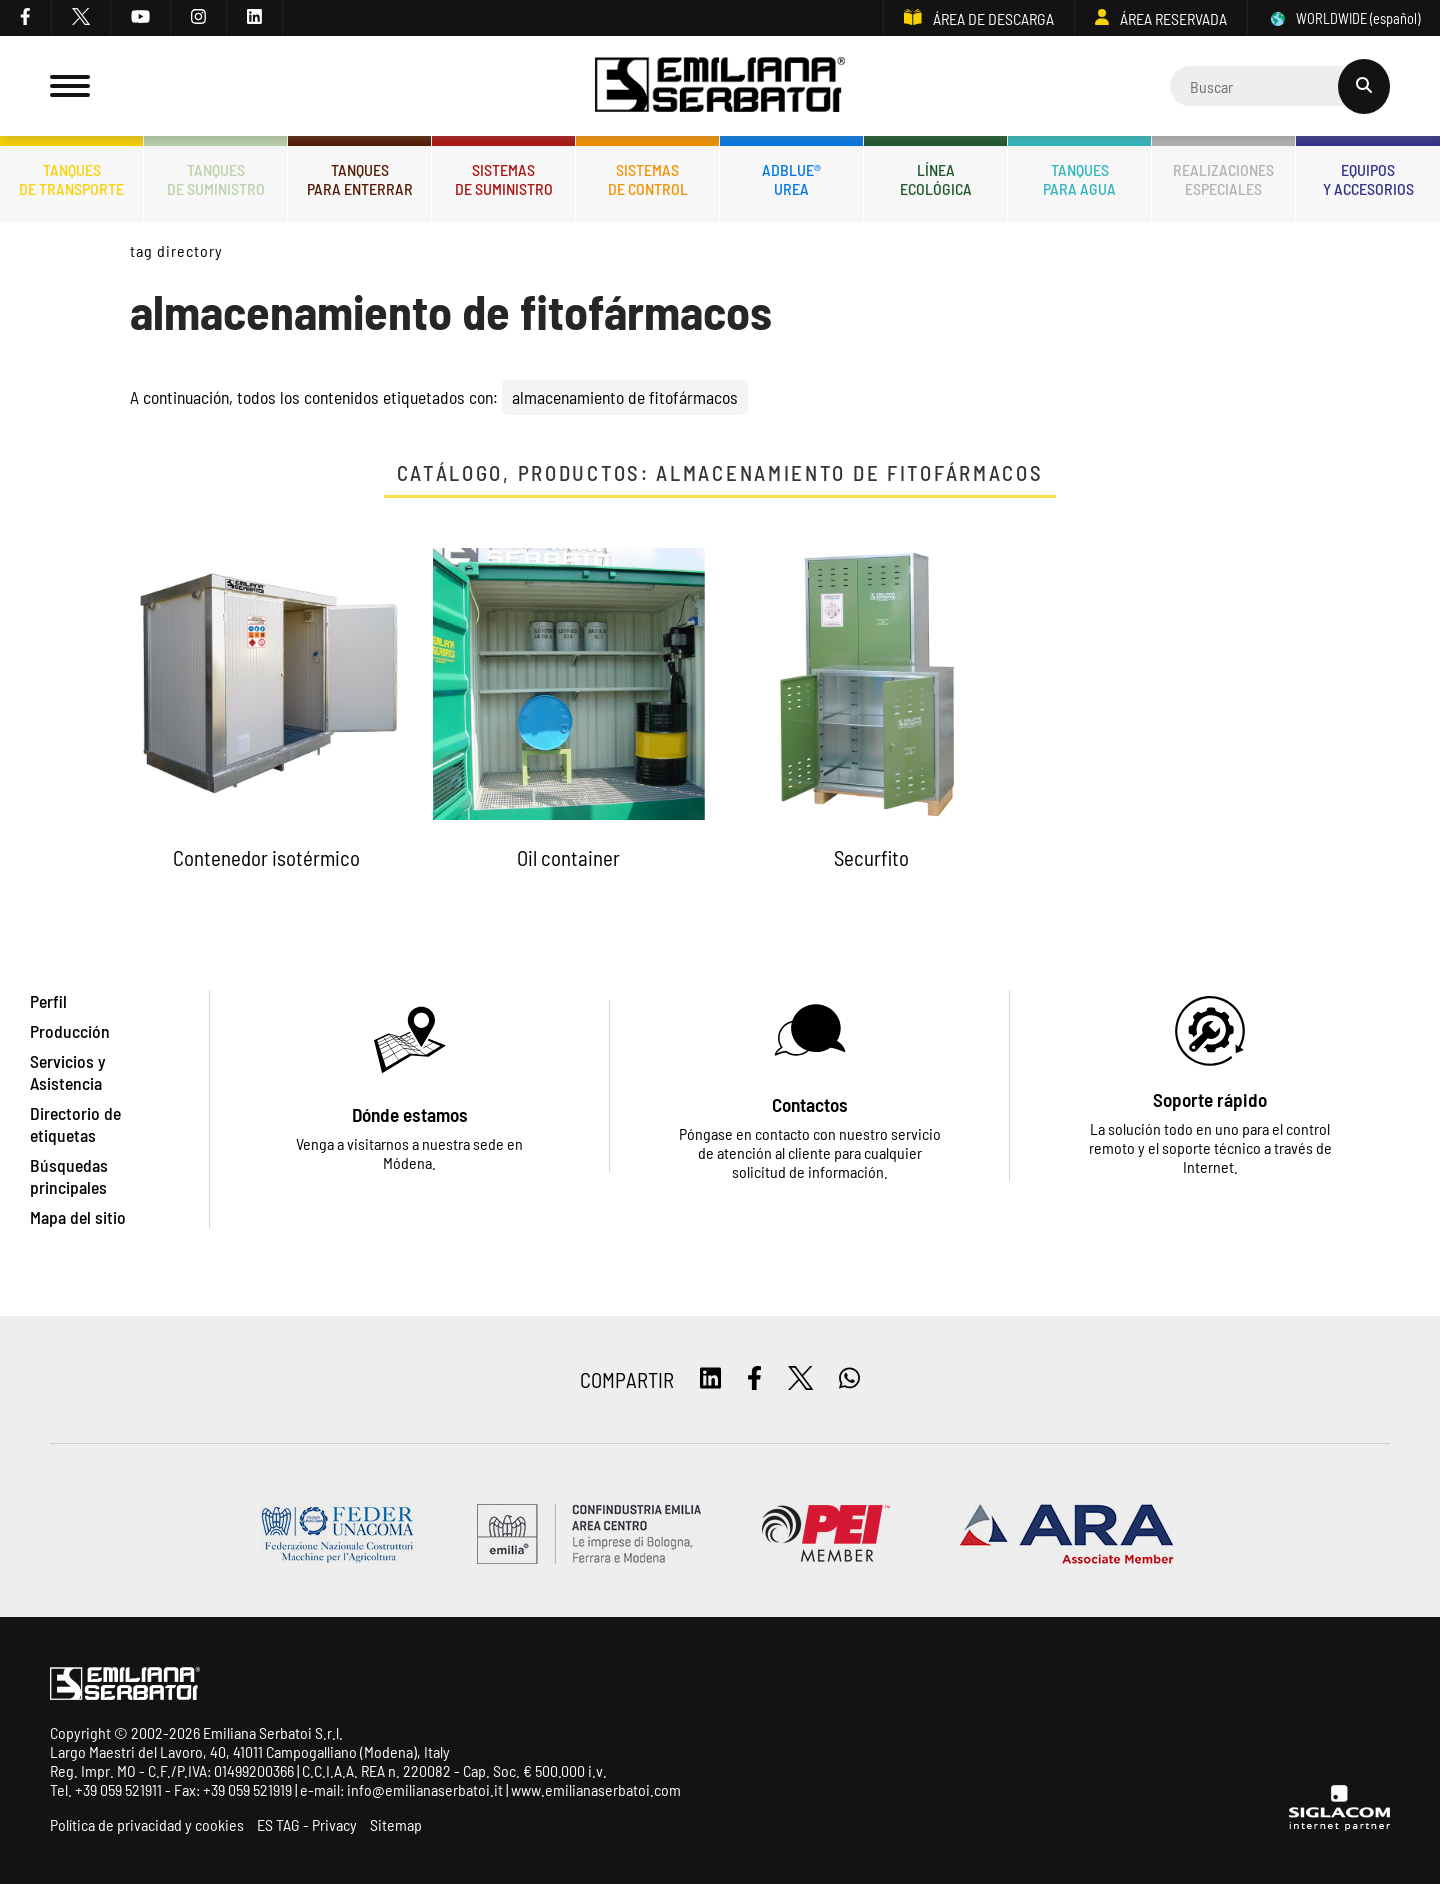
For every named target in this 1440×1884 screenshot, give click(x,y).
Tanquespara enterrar (360, 179)
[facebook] (26, 18)
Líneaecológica (936, 179)
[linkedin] (255, 18)
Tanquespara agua (1079, 179)
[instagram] (199, 18)
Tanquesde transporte (71, 179)
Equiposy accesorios (1368, 179)
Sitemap (396, 1824)
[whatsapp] (849, 1379)
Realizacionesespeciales (1223, 179)
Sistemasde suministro (504, 179)
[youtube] (141, 18)
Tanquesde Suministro (216, 179)
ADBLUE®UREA (791, 179)
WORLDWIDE (1344, 18)
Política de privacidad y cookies (147, 1824)
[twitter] (81, 18)
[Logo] (720, 86)
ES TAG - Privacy (307, 1824)
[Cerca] (1280, 86)
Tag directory (176, 250)
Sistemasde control (648, 179)
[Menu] (70, 86)
